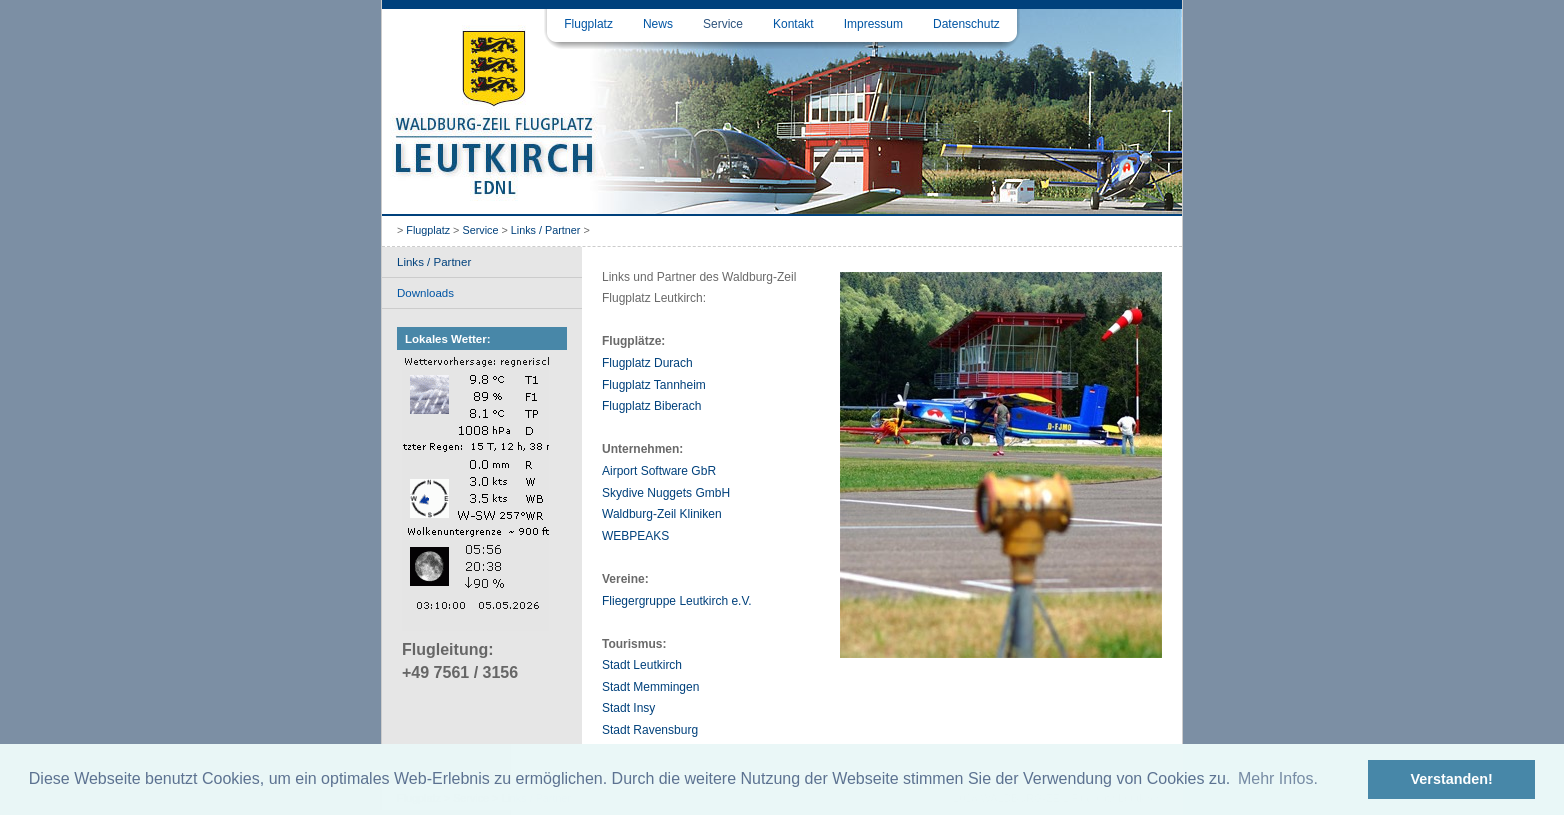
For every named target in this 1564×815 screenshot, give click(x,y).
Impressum (873, 24)
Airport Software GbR (659, 471)
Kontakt (793, 24)
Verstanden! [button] (1452, 779)
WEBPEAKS (635, 536)
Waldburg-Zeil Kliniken (662, 514)
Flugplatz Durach (647, 363)
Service (723, 24)
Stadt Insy (628, 708)
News (658, 24)
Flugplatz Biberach (651, 406)
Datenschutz (966, 24)
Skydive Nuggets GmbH (666, 493)
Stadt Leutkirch (642, 665)
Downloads (425, 293)
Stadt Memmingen (650, 687)
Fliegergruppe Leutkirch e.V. (677, 601)
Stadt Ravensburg (650, 730)
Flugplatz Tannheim (654, 385)
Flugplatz (588, 24)
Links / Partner (546, 230)
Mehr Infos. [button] (1278, 778)
